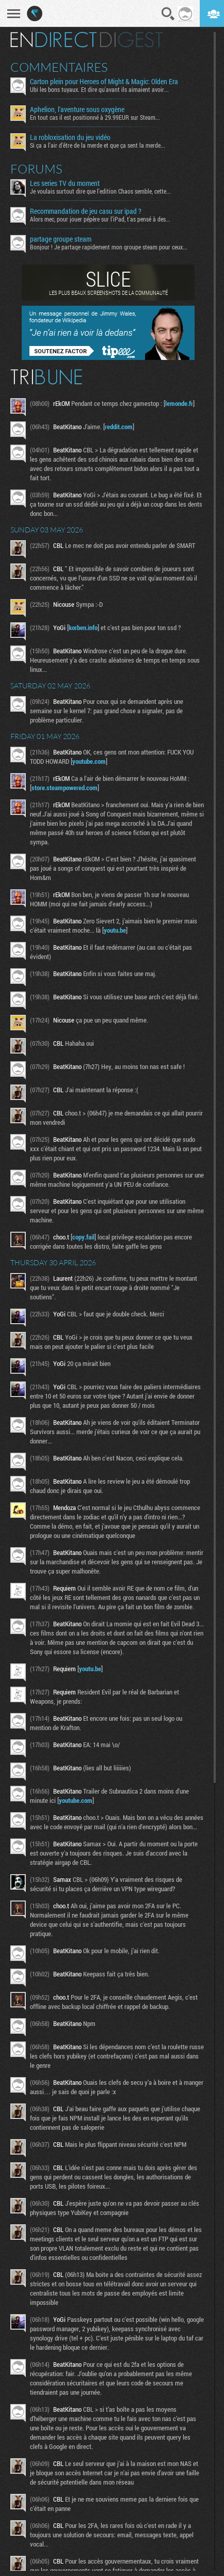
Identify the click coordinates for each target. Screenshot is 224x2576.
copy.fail (83, 1237)
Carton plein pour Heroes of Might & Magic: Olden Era (104, 81)
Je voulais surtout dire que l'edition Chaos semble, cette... (100, 191)
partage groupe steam (60, 239)
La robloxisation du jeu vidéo (70, 137)
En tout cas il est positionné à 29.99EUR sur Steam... (95, 117)
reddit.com (119, 426)
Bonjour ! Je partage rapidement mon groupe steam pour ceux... (108, 246)
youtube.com (89, 761)
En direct (53, 40)
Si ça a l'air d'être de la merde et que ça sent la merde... (97, 145)
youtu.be (115, 930)
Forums (36, 169)
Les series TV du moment (65, 183)
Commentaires (59, 67)
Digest (131, 40)
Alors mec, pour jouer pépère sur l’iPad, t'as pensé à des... (100, 219)
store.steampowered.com (64, 787)
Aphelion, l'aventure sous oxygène (77, 109)
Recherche (168, 14)
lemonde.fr (179, 403)
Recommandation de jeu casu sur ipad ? (85, 211)
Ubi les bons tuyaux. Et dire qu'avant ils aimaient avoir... (99, 89)
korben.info (83, 627)
